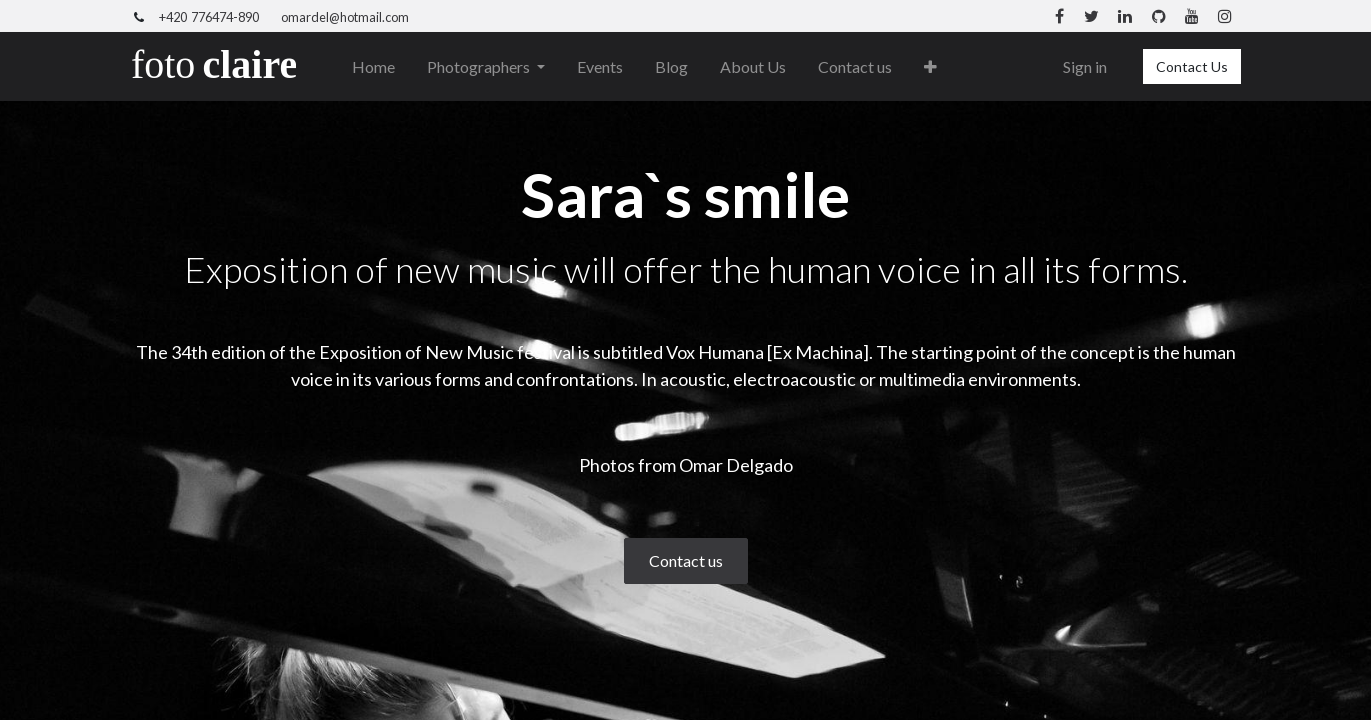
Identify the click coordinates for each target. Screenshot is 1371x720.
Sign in (1085, 66)
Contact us (686, 560)
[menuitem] (373, 67)
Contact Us (1192, 66)
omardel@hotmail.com (345, 17)
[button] (930, 67)
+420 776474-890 (209, 17)
